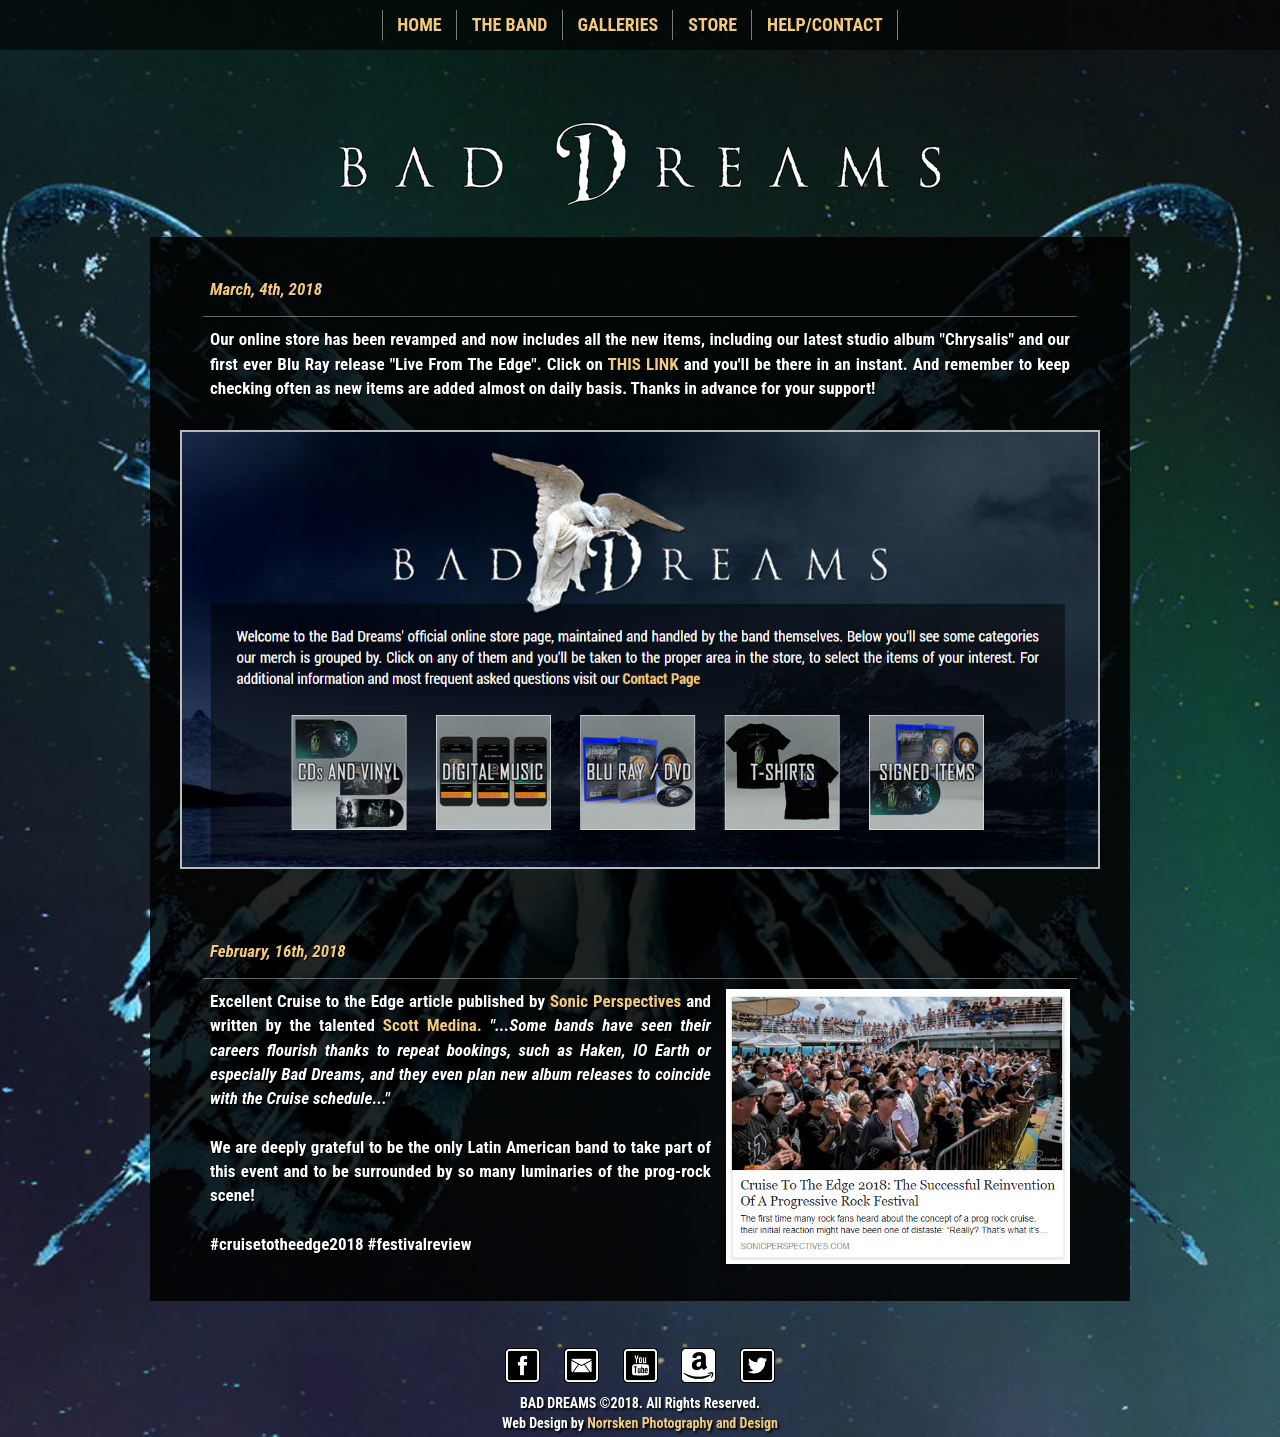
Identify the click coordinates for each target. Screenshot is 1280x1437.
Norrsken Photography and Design (682, 1423)
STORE (712, 24)
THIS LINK (642, 364)
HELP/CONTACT (825, 24)
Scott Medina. (432, 1025)
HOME (419, 24)
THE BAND (510, 24)
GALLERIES (618, 24)
